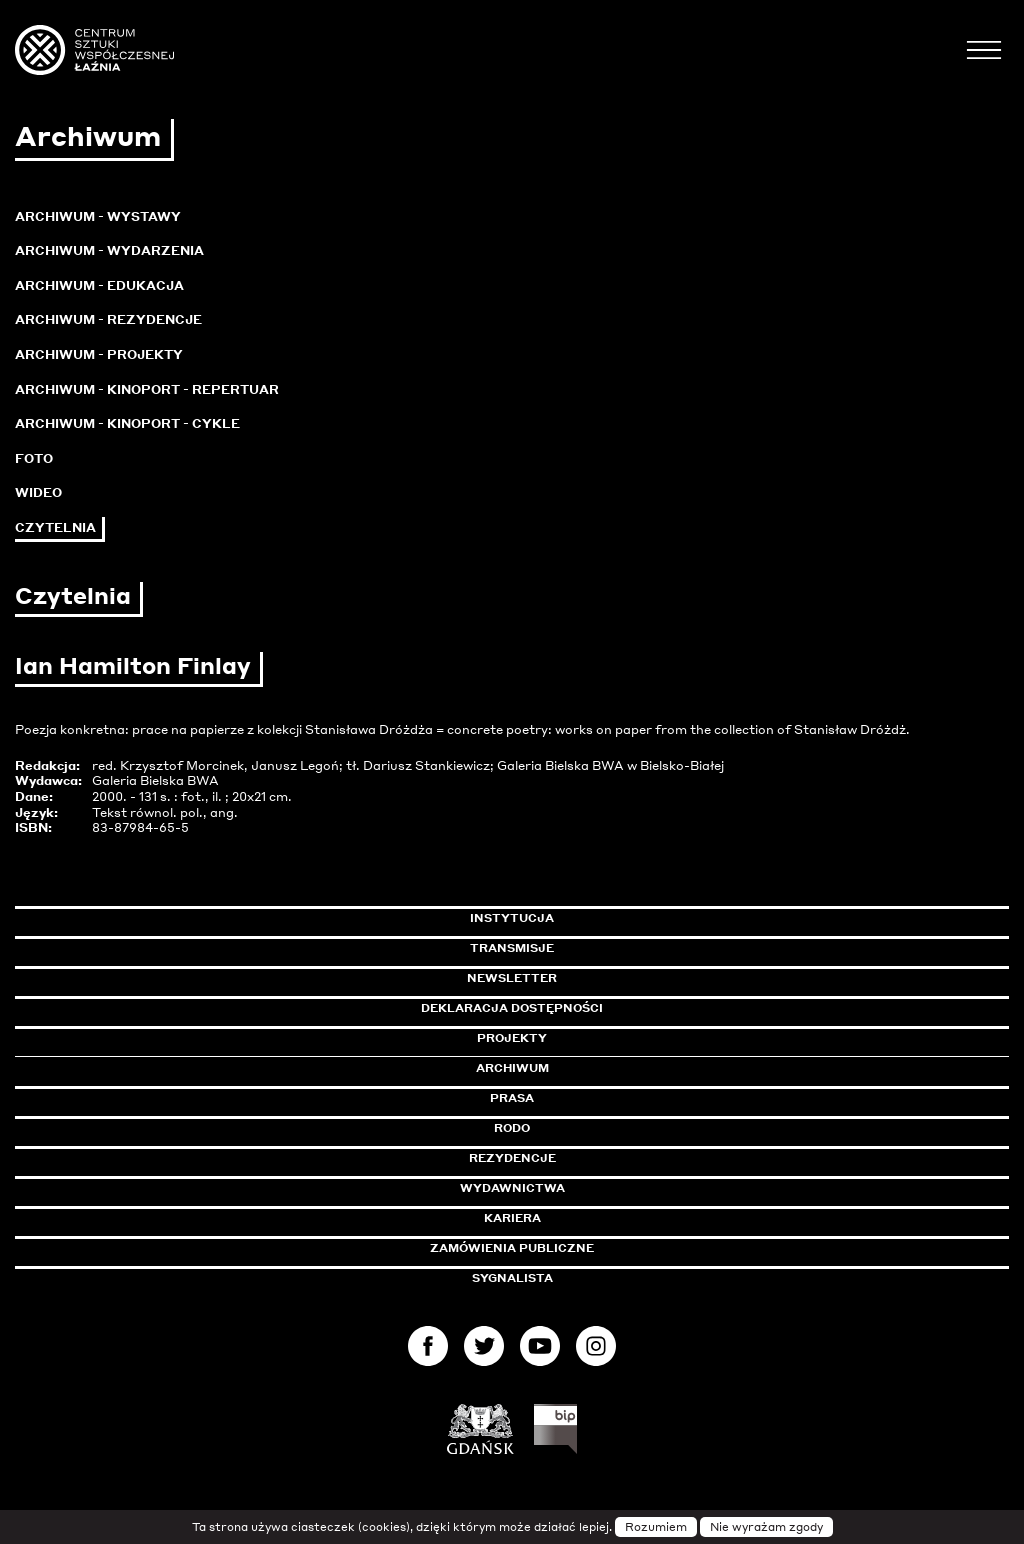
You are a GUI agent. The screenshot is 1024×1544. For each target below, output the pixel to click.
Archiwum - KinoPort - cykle (127, 423)
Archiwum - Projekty (99, 354)
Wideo (38, 492)
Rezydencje (512, 1158)
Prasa (512, 1098)
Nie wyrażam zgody (766, 1527)
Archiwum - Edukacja (99, 285)
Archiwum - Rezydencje (108, 319)
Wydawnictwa (512, 1188)
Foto (34, 458)
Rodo (512, 1128)
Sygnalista (512, 1278)
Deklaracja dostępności (512, 1008)
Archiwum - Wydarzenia (109, 250)
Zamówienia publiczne (557, 1248)
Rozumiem (656, 1527)
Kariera (512, 1218)
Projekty (512, 1038)
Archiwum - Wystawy (98, 216)
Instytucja (512, 918)
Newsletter (512, 978)
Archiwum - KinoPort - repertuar (147, 389)
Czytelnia (55, 527)
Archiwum (512, 1068)
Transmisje (597, 948)
